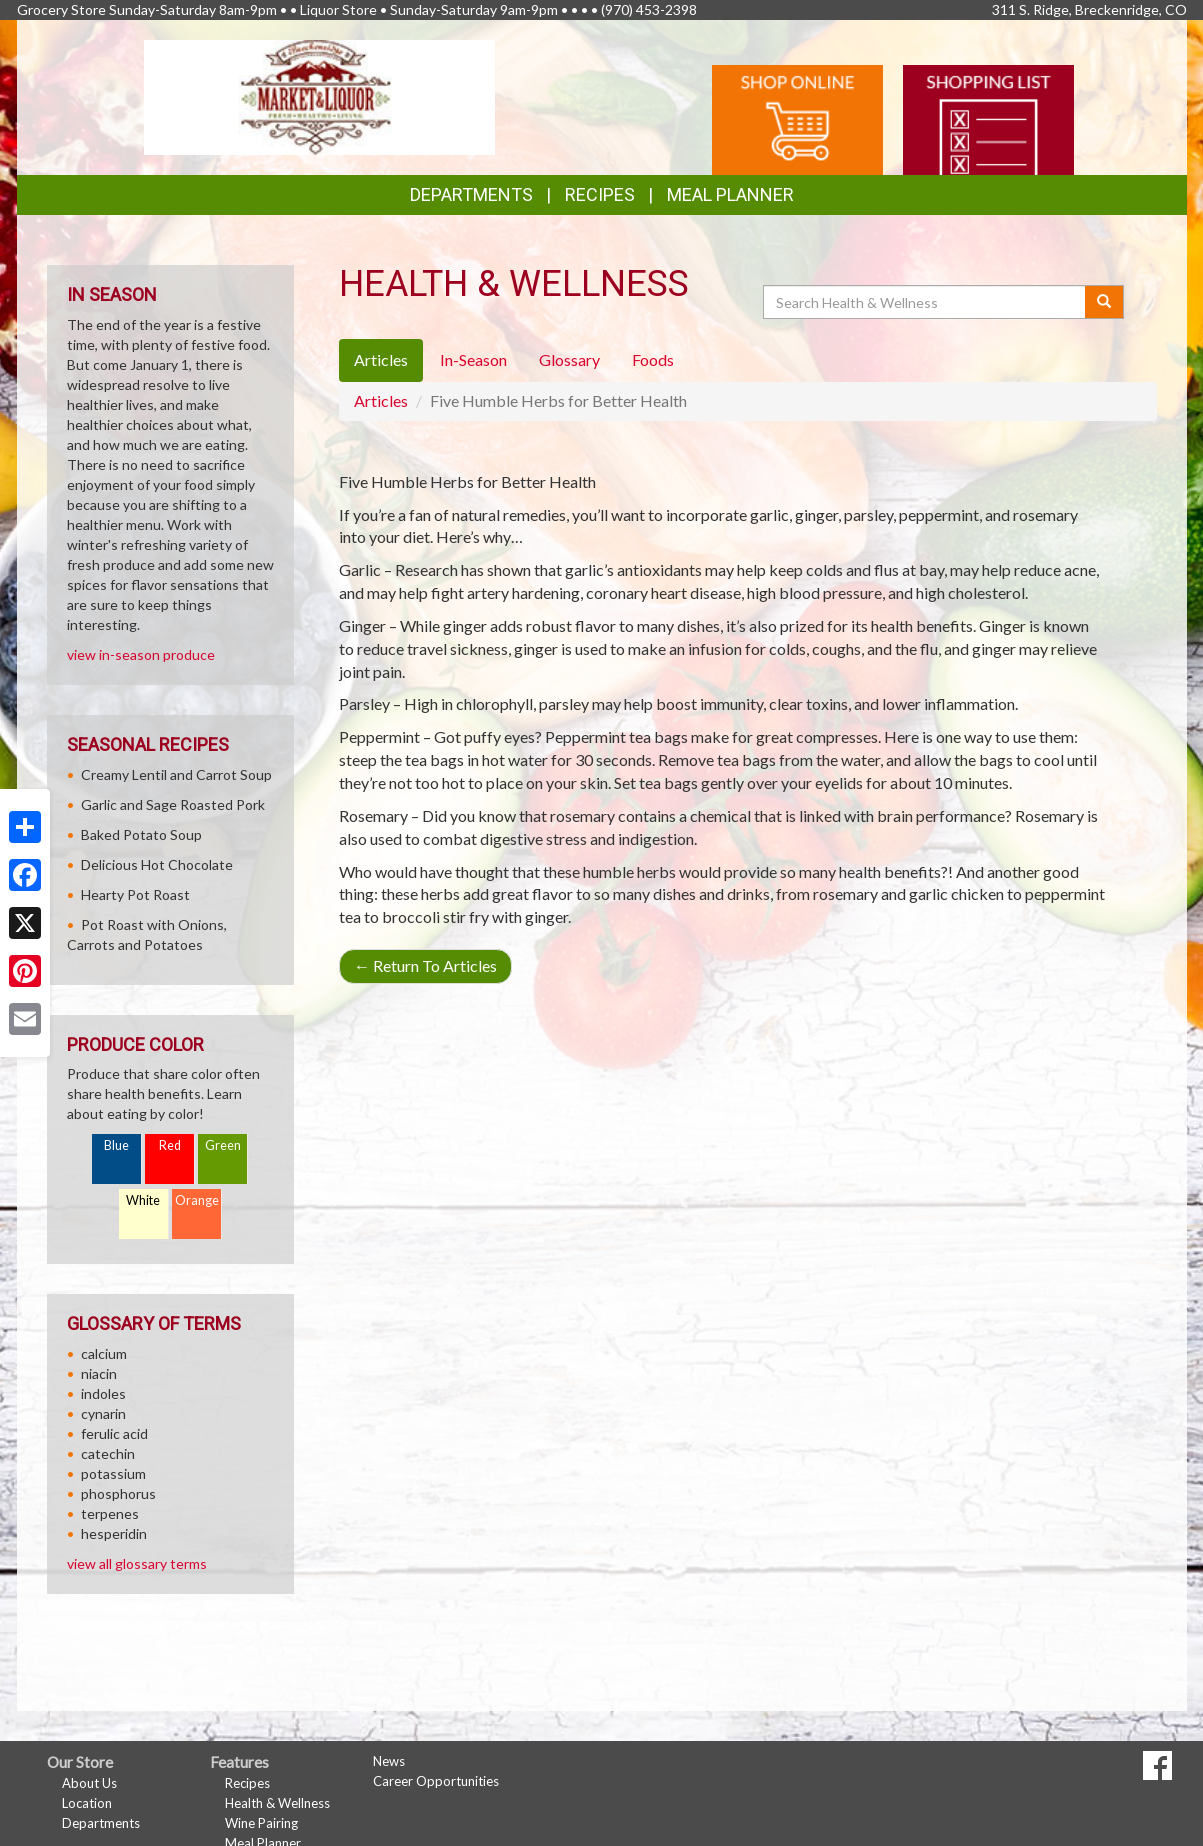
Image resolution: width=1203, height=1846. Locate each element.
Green (223, 1145)
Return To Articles (425, 965)
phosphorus (118, 1493)
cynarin (103, 1413)
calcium (104, 1353)
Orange (197, 1200)
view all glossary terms (137, 1563)
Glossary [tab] (569, 359)
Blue (116, 1145)
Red (170, 1145)
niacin (99, 1373)
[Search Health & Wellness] (926, 302)
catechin (108, 1453)
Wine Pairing (261, 1823)
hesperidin (114, 1533)
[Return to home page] (319, 95)
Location (87, 1803)
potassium (113, 1473)
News (389, 1761)
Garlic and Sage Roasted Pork (173, 804)
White (143, 1200)
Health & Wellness (277, 1803)
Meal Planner (730, 194)
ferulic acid (114, 1433)
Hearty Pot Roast (135, 894)
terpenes (110, 1513)
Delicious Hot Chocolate (157, 864)
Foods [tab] (653, 359)
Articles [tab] (381, 359)
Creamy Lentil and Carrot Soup (176, 774)
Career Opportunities (436, 1781)
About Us (89, 1783)
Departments (101, 1823)
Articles (381, 400)
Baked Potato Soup (141, 834)
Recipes (600, 194)
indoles (103, 1393)
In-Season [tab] (473, 359)
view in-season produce (141, 654)
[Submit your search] (1104, 302)
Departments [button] (471, 194)
